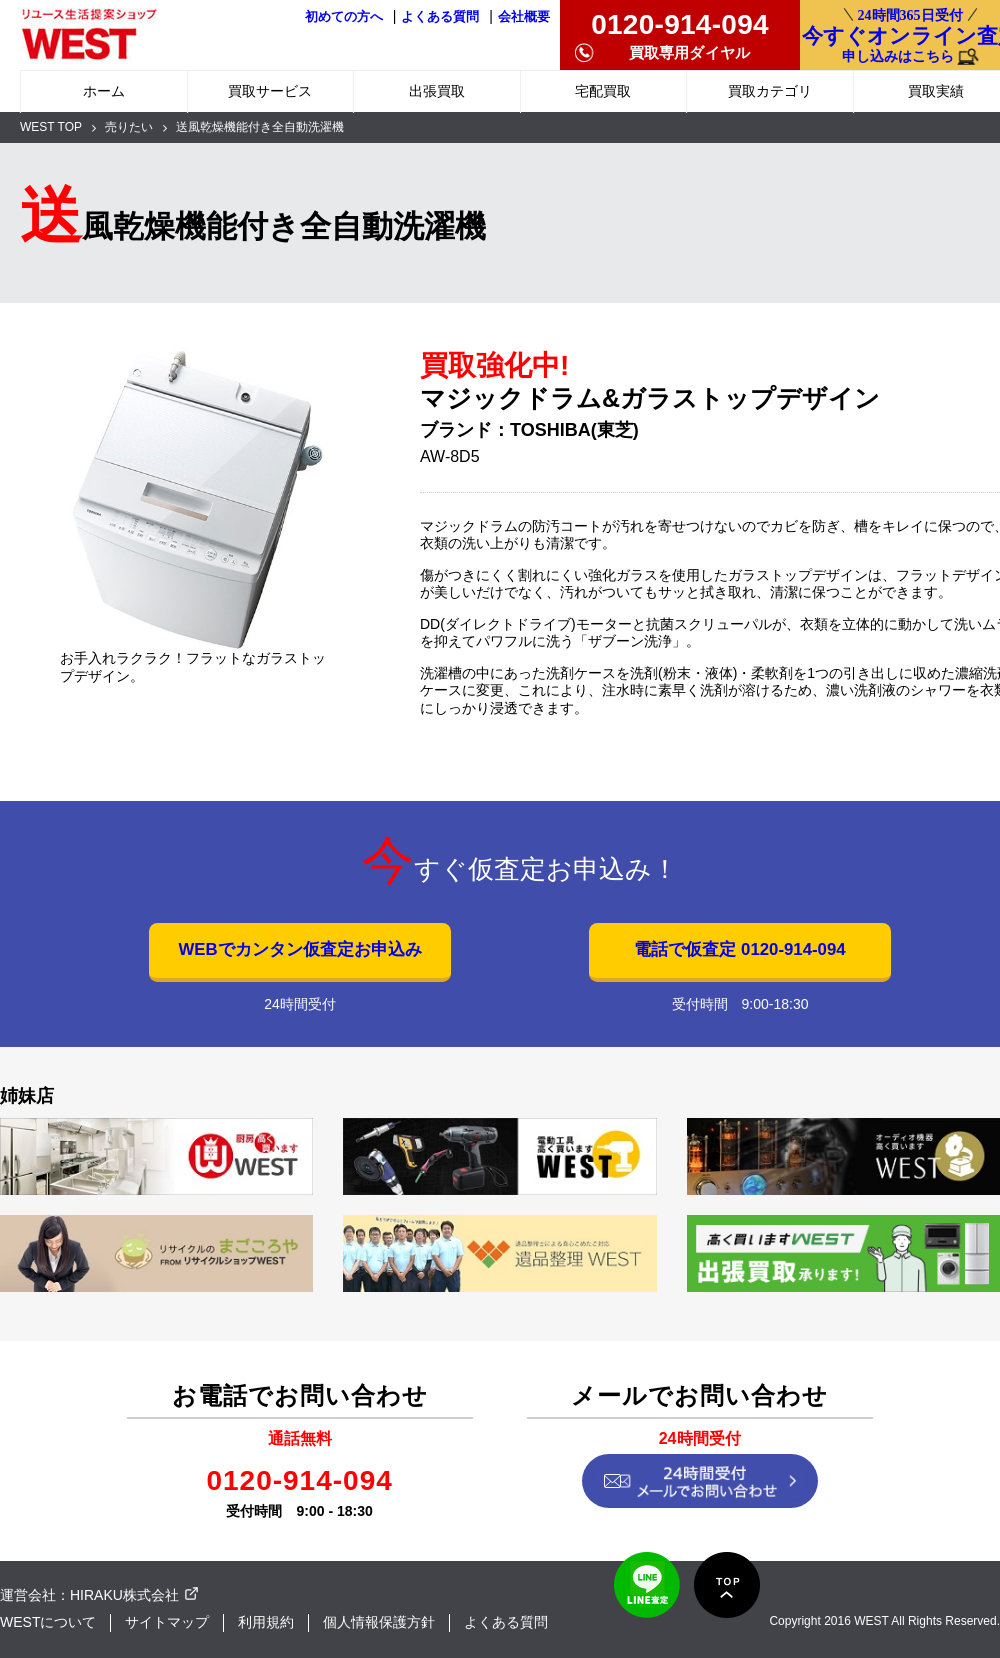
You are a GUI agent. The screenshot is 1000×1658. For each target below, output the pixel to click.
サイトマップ (167, 1622)
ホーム (104, 91)
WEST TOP (51, 127)
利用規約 (266, 1622)
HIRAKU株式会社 (124, 1595)
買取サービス (270, 91)
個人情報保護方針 (379, 1622)
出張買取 (437, 91)
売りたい (129, 127)
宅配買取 (603, 91)
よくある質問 (440, 17)
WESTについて (48, 1622)
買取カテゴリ (770, 91)
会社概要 (524, 17)
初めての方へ (344, 17)
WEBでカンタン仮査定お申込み (299, 949)
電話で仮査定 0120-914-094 (739, 949)
